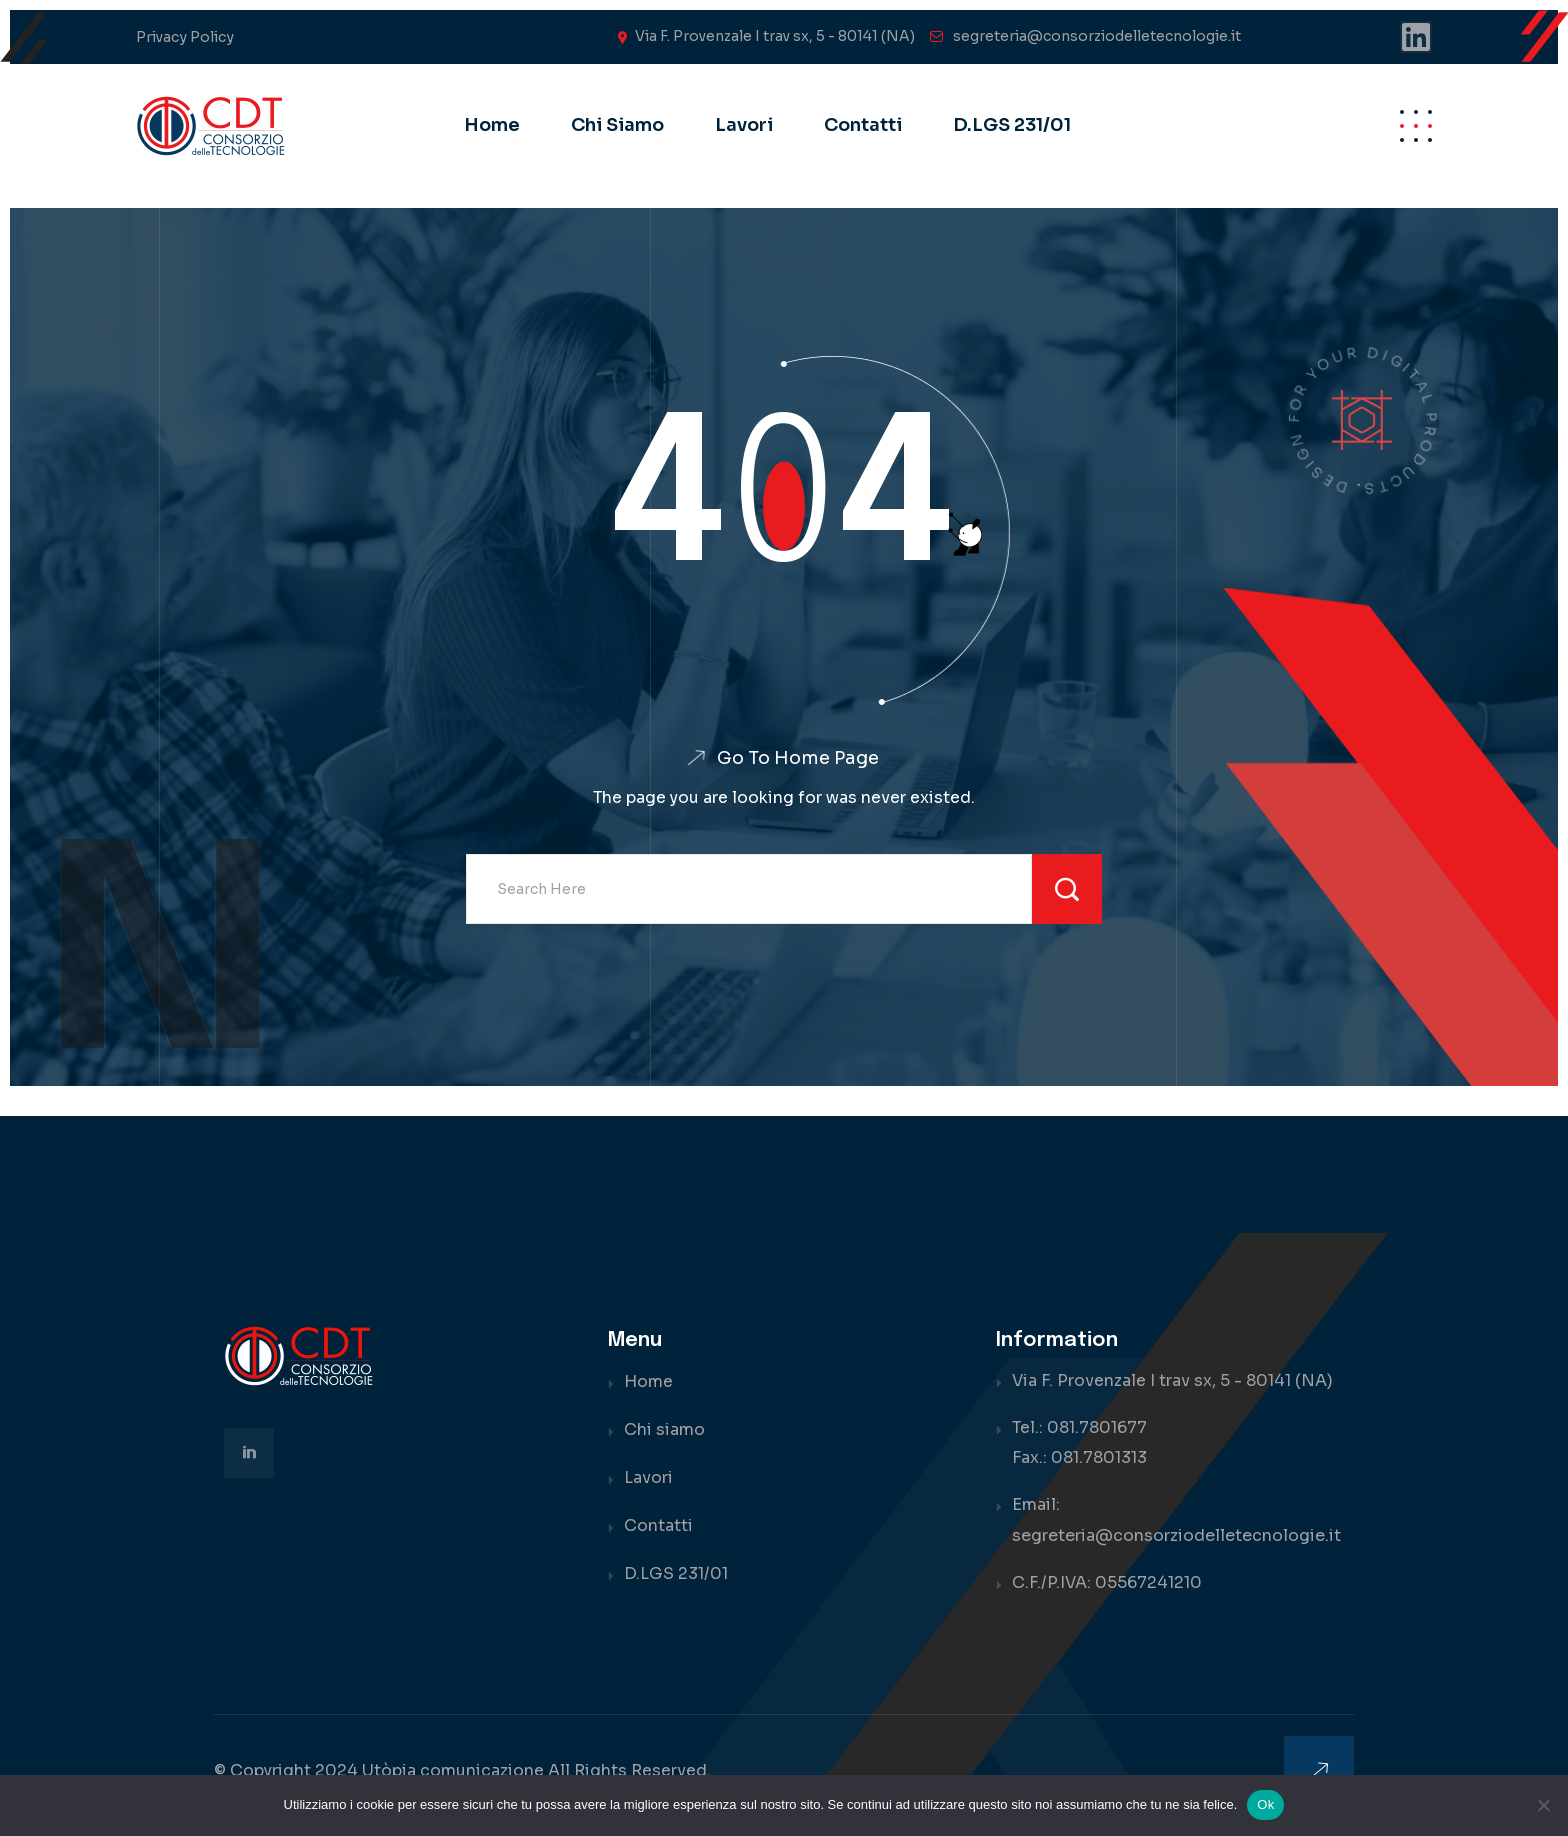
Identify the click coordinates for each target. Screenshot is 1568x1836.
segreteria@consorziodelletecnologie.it (1097, 36)
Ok (1265, 1804)
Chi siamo (617, 125)
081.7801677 (1098, 1428)
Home (492, 125)
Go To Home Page (798, 758)
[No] (1543, 1805)
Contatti (863, 125)
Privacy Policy (185, 37)
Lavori (744, 125)
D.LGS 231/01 (1012, 125)
